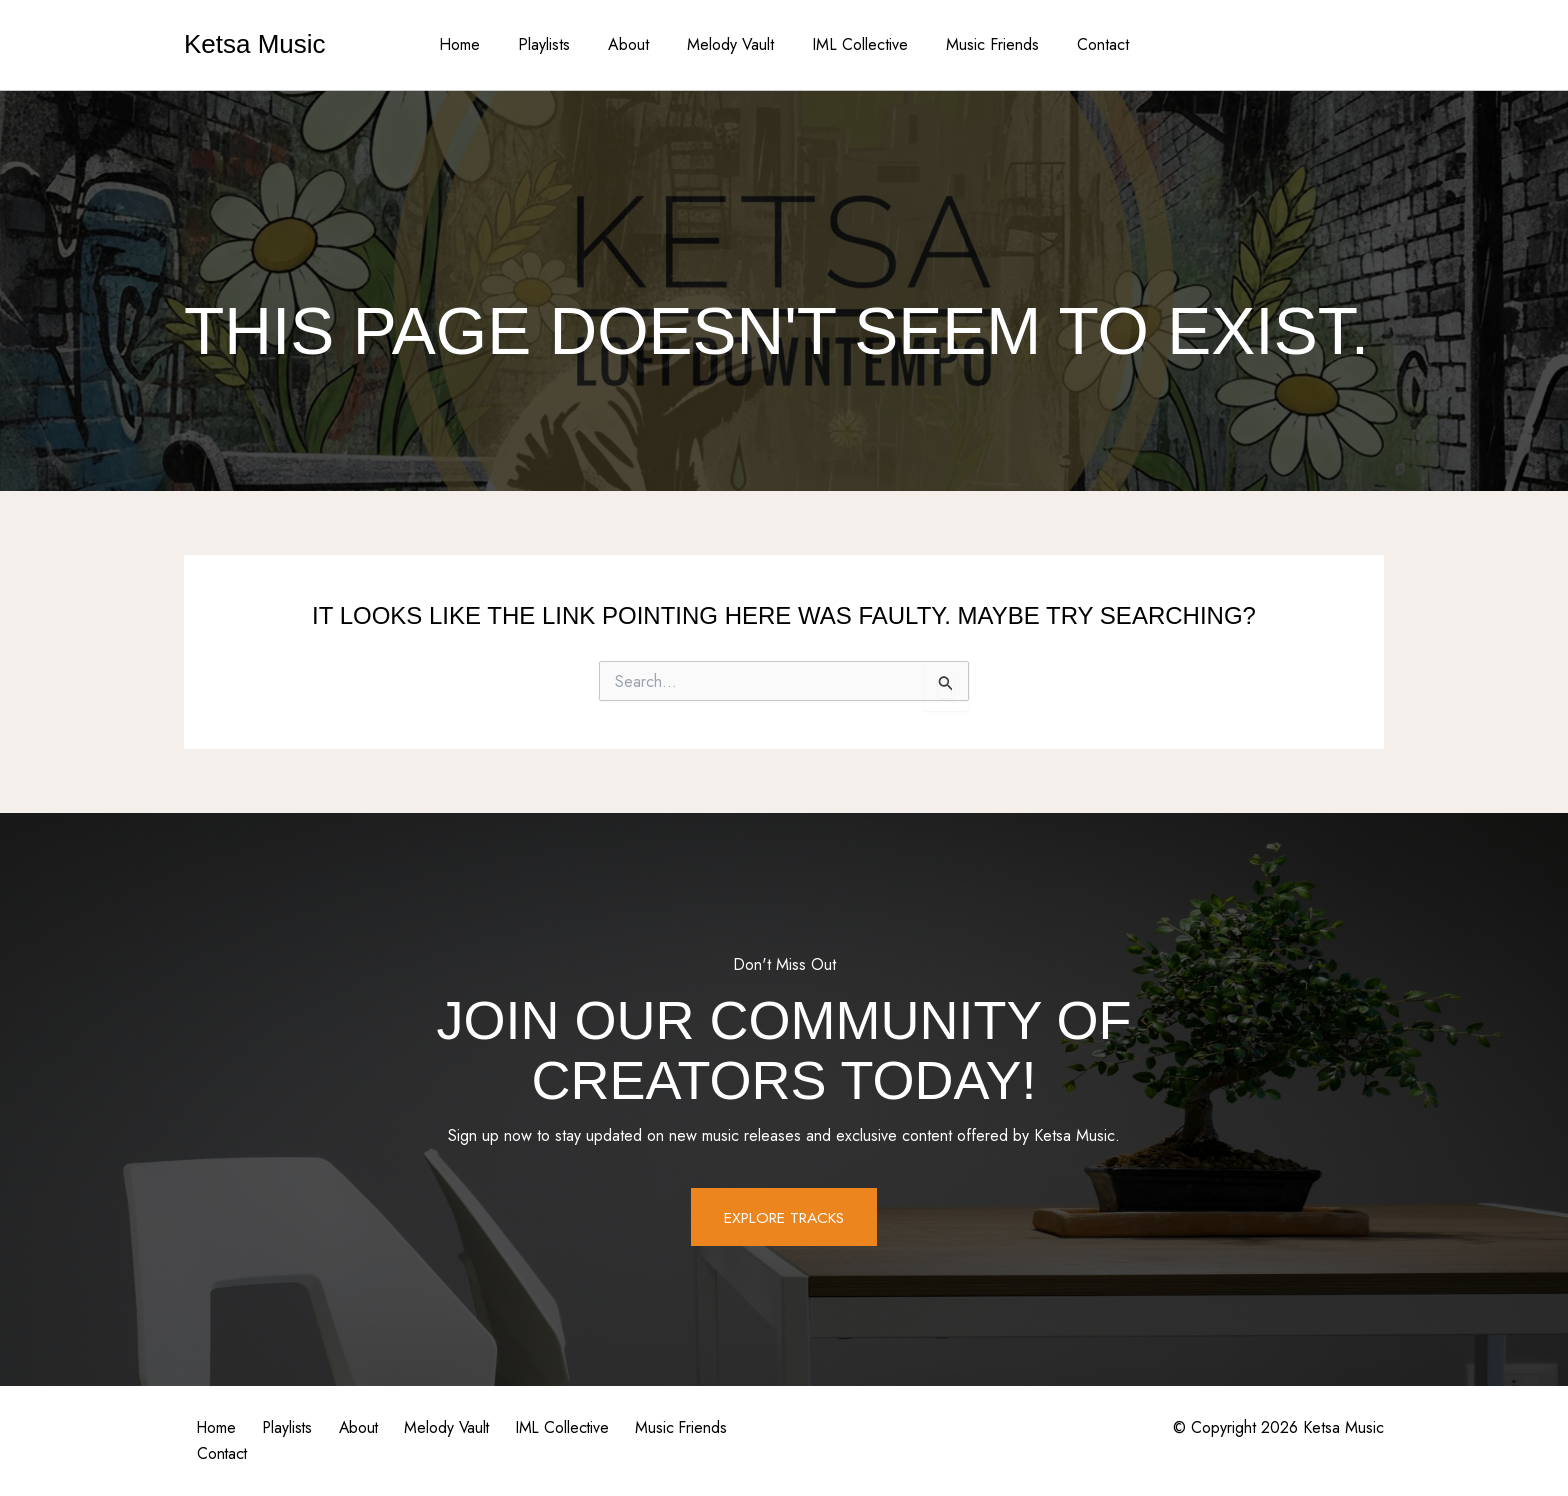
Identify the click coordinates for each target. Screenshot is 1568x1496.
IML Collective (854, 44)
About (634, 44)
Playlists (556, 44)
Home (477, 44)
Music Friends (980, 44)
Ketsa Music (255, 44)
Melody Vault (730, 44)
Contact (1085, 44)
